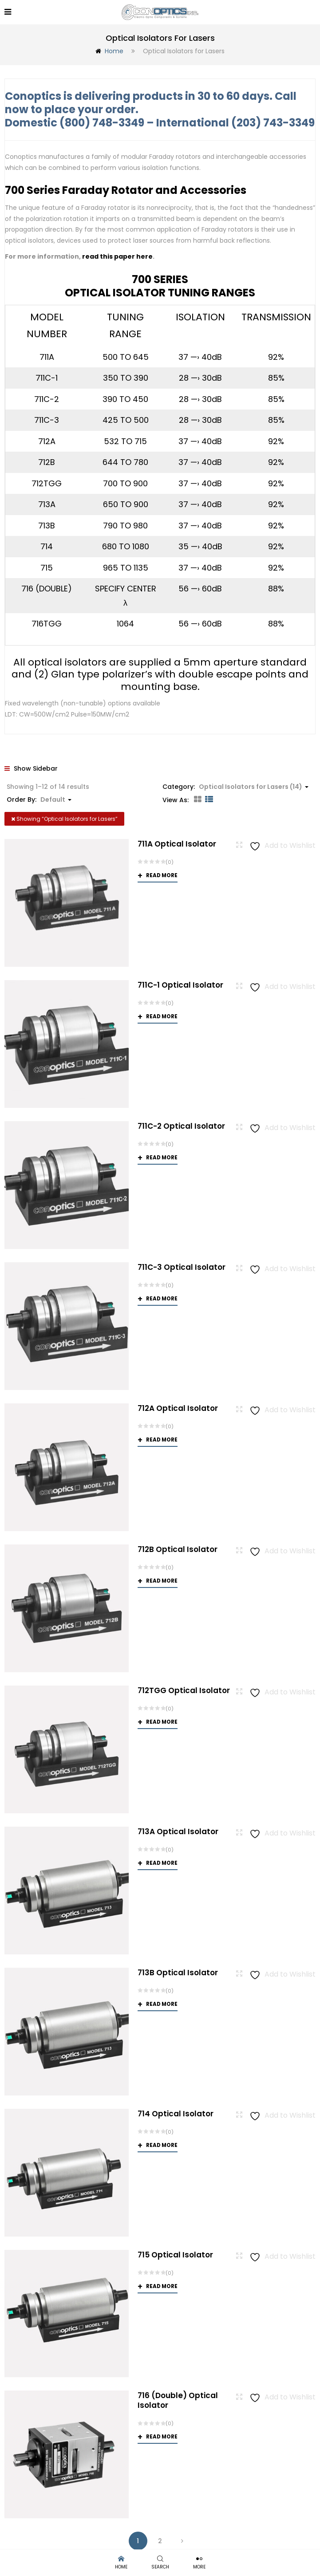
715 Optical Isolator (175, 2253)
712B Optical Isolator (177, 1548)
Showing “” (64, 817)
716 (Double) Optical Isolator (178, 2399)
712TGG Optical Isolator (184, 1689)
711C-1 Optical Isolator (180, 983)
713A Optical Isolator (178, 1830)
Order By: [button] (39, 798)
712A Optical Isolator (178, 1407)
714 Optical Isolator (175, 2112)
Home (114, 49)
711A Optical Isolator (177, 842)
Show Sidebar (31, 767)
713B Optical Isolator (178, 1971)
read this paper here (117, 255)
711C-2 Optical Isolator (181, 1124)
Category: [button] (235, 785)
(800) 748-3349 (101, 121)
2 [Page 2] (160, 2540)
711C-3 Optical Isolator (181, 1265)
